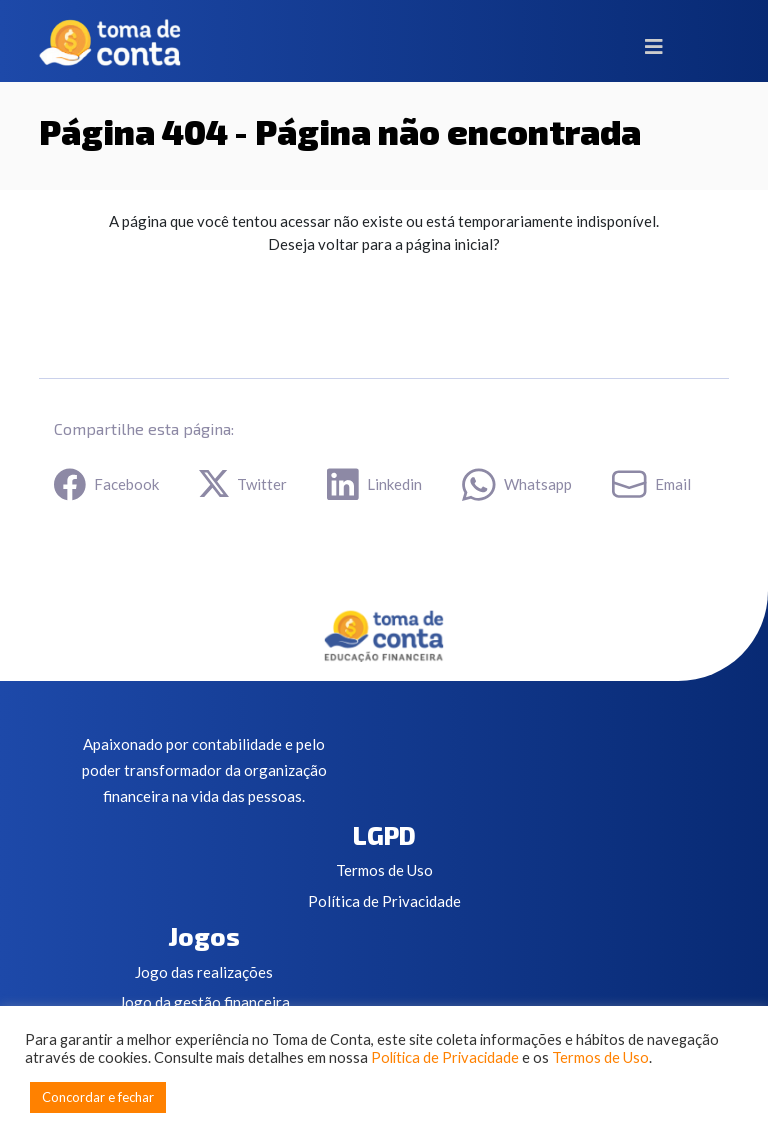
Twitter (243, 484)
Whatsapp (517, 484)
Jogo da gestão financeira (204, 1002)
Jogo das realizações (204, 972)
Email (651, 484)
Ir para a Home (143, 302)
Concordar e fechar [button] (98, 1097)
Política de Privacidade (384, 901)
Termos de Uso (384, 870)
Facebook (106, 484)
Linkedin (374, 484)
